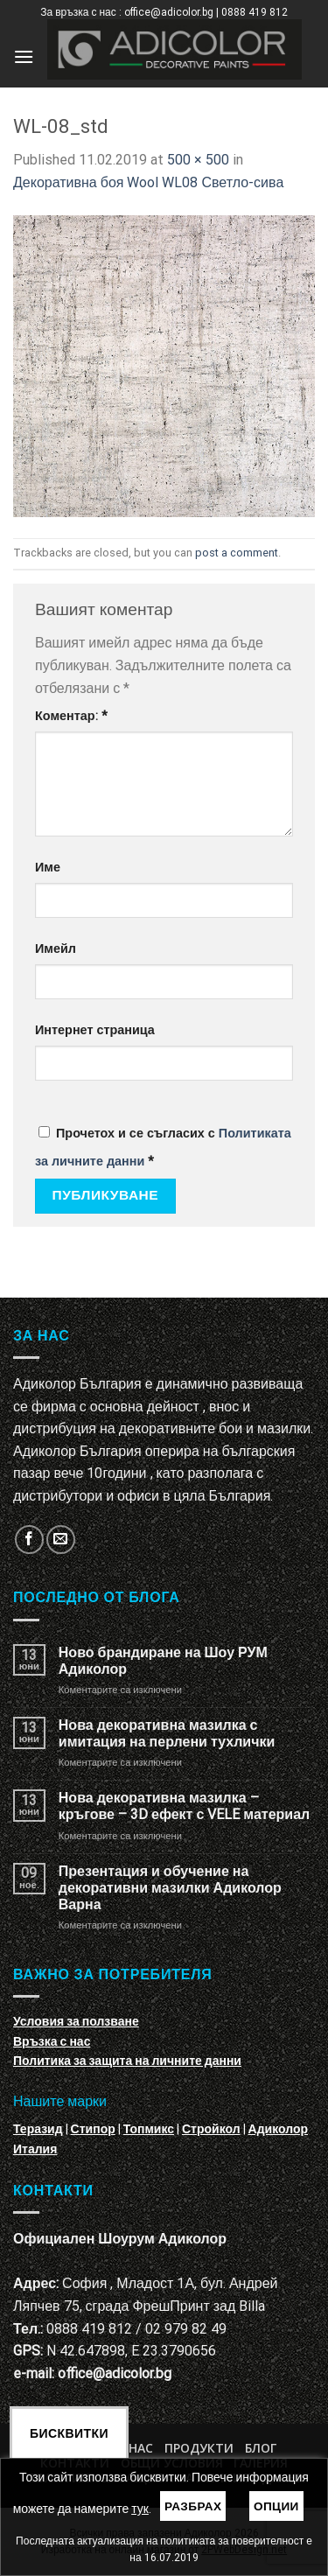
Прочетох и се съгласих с (163, 1147)
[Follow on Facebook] (29, 1539)
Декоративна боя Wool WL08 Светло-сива (148, 182)
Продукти (199, 2448)
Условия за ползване (76, 2021)
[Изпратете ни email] (60, 1539)
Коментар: (71, 716)
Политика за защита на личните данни (127, 2061)
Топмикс (148, 2129)
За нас (131, 2448)
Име (47, 867)
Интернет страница (95, 1030)
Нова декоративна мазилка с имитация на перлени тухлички (167, 1733)
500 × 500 (198, 159)
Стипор (93, 2129)
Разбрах (193, 2506)
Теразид (38, 2129)
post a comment (236, 552)
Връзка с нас (51, 2041)
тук (140, 2509)
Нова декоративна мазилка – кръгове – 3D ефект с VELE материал (184, 1806)
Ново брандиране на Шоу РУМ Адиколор (163, 1660)
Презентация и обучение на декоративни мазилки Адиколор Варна (170, 1888)
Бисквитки (69, 2433)
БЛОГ (260, 2448)
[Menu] (23, 56)
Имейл (55, 949)
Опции (276, 2506)
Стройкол (211, 2129)
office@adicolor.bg (114, 2373)
